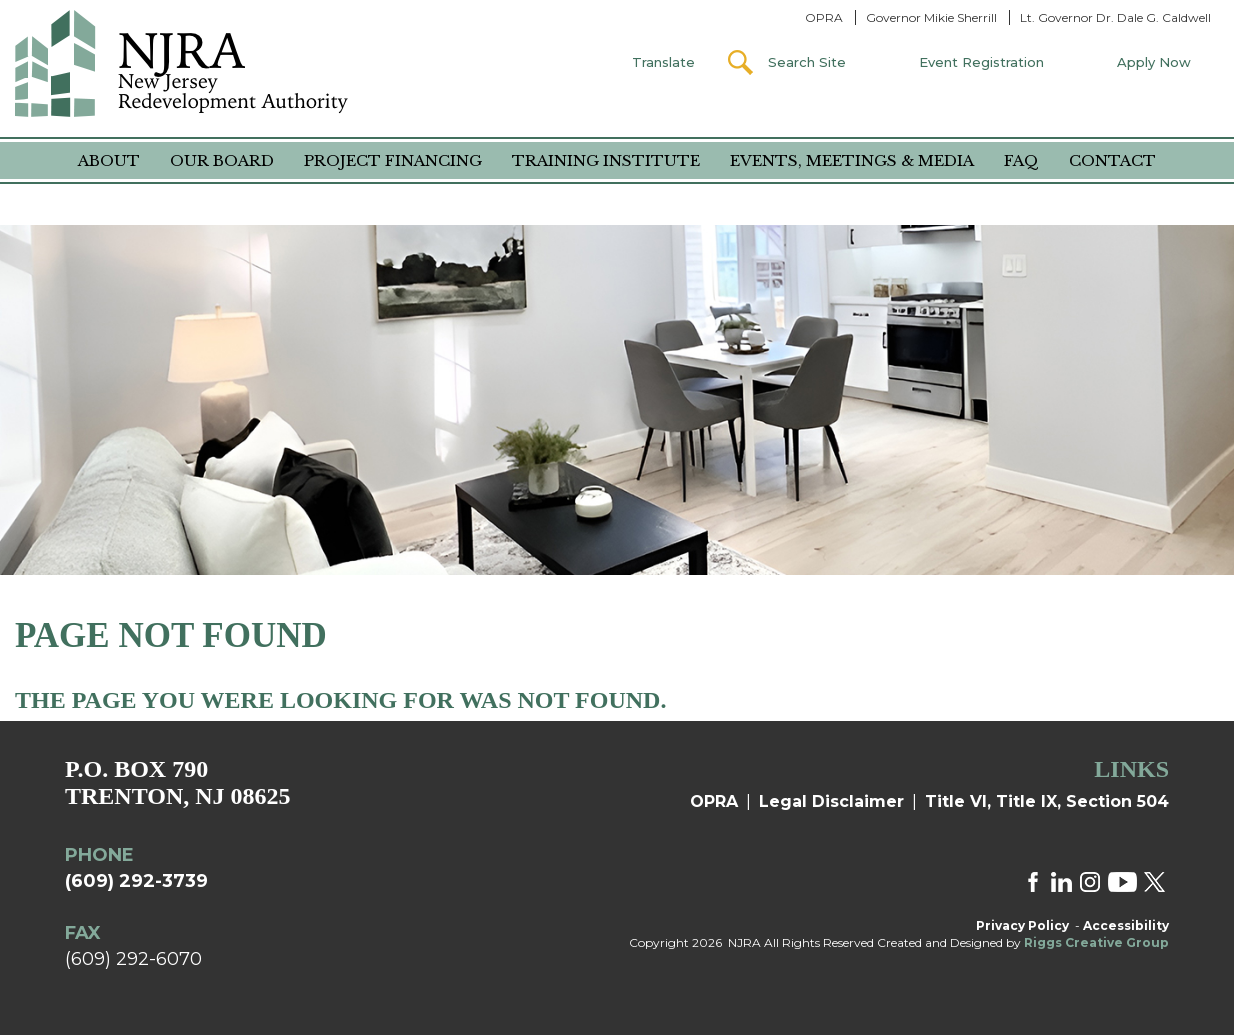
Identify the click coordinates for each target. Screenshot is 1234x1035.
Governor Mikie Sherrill (931, 17)
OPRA (824, 17)
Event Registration (981, 62)
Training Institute (606, 160)
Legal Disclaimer (831, 801)
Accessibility (1126, 925)
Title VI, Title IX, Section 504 (1047, 801)
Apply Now (1154, 62)
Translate (663, 62)
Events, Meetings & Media (852, 160)
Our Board (222, 160)
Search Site (807, 62)
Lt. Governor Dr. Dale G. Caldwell (1115, 17)
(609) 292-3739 (136, 881)
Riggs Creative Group (1096, 942)
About (109, 160)
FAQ (1021, 160)
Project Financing (393, 160)
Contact (1112, 160)
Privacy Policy (1022, 925)
